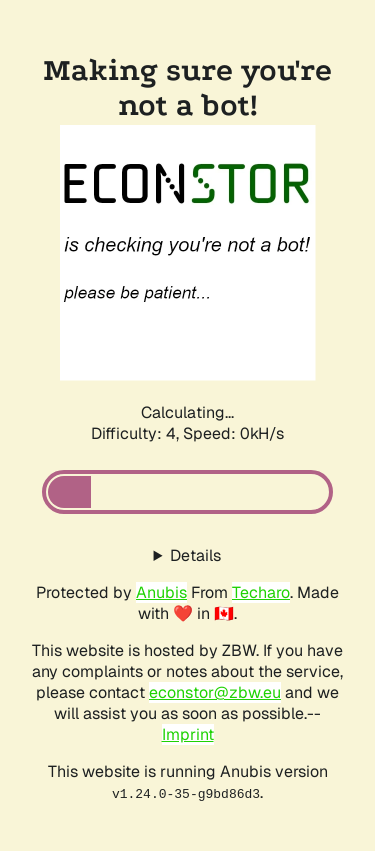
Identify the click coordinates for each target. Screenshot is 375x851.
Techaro (261, 592)
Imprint (188, 734)
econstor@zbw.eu (215, 692)
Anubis (161, 592)
